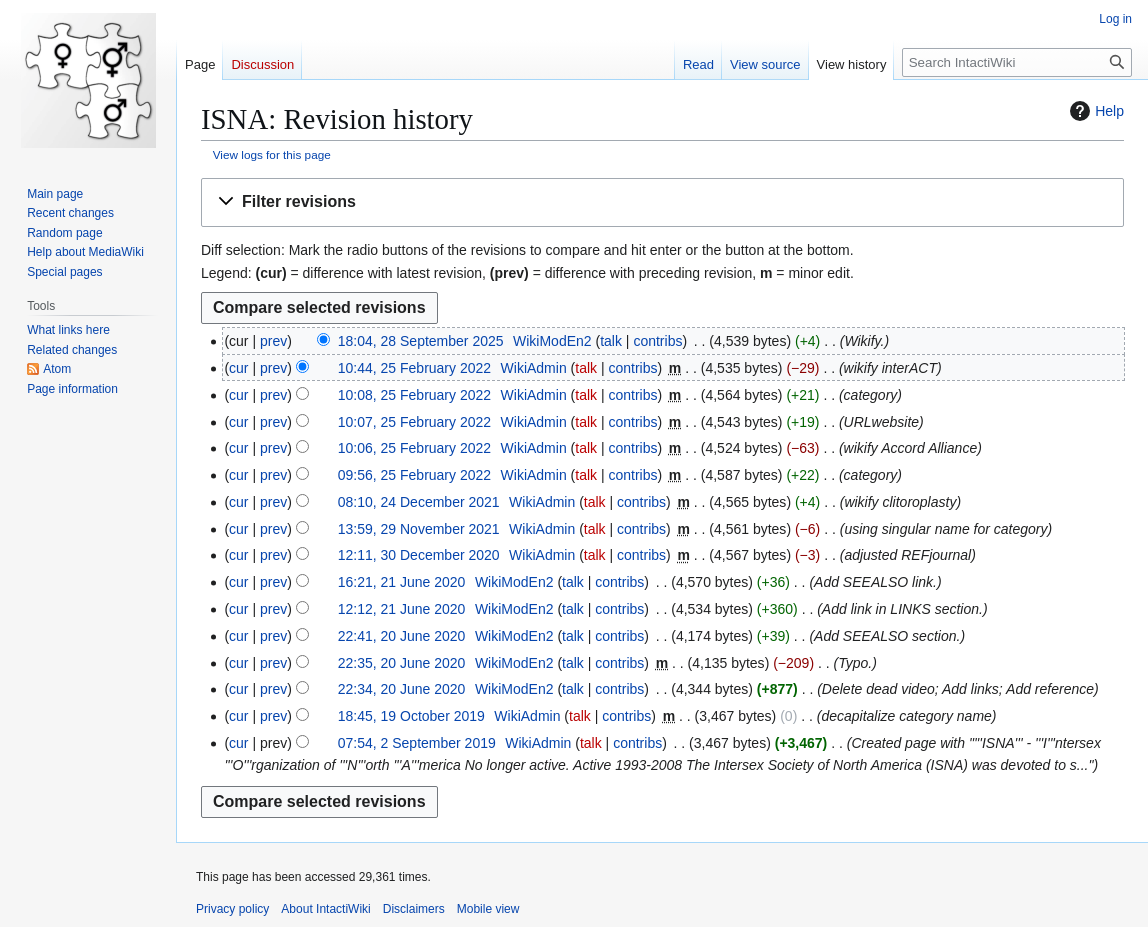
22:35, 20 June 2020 (402, 663)
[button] (662, 202)
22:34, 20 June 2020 (402, 689)
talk (611, 341)
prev (273, 341)
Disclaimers (414, 909)
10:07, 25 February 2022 (414, 422)
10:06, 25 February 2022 (414, 448)
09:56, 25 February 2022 (414, 475)
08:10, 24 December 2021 (419, 502)
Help (1094, 111)
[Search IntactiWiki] (1017, 62)
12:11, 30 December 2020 (419, 555)
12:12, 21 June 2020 (402, 609)
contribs (657, 341)
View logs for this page (272, 154)
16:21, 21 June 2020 (402, 582)
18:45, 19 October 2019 (411, 716)
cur (238, 368)
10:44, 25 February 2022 (414, 368)
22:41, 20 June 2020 (402, 636)
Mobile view (488, 909)
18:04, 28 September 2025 (421, 341)
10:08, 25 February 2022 (414, 395)
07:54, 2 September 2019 (417, 743)
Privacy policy (232, 909)
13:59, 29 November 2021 (419, 529)
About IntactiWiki (325, 909)
